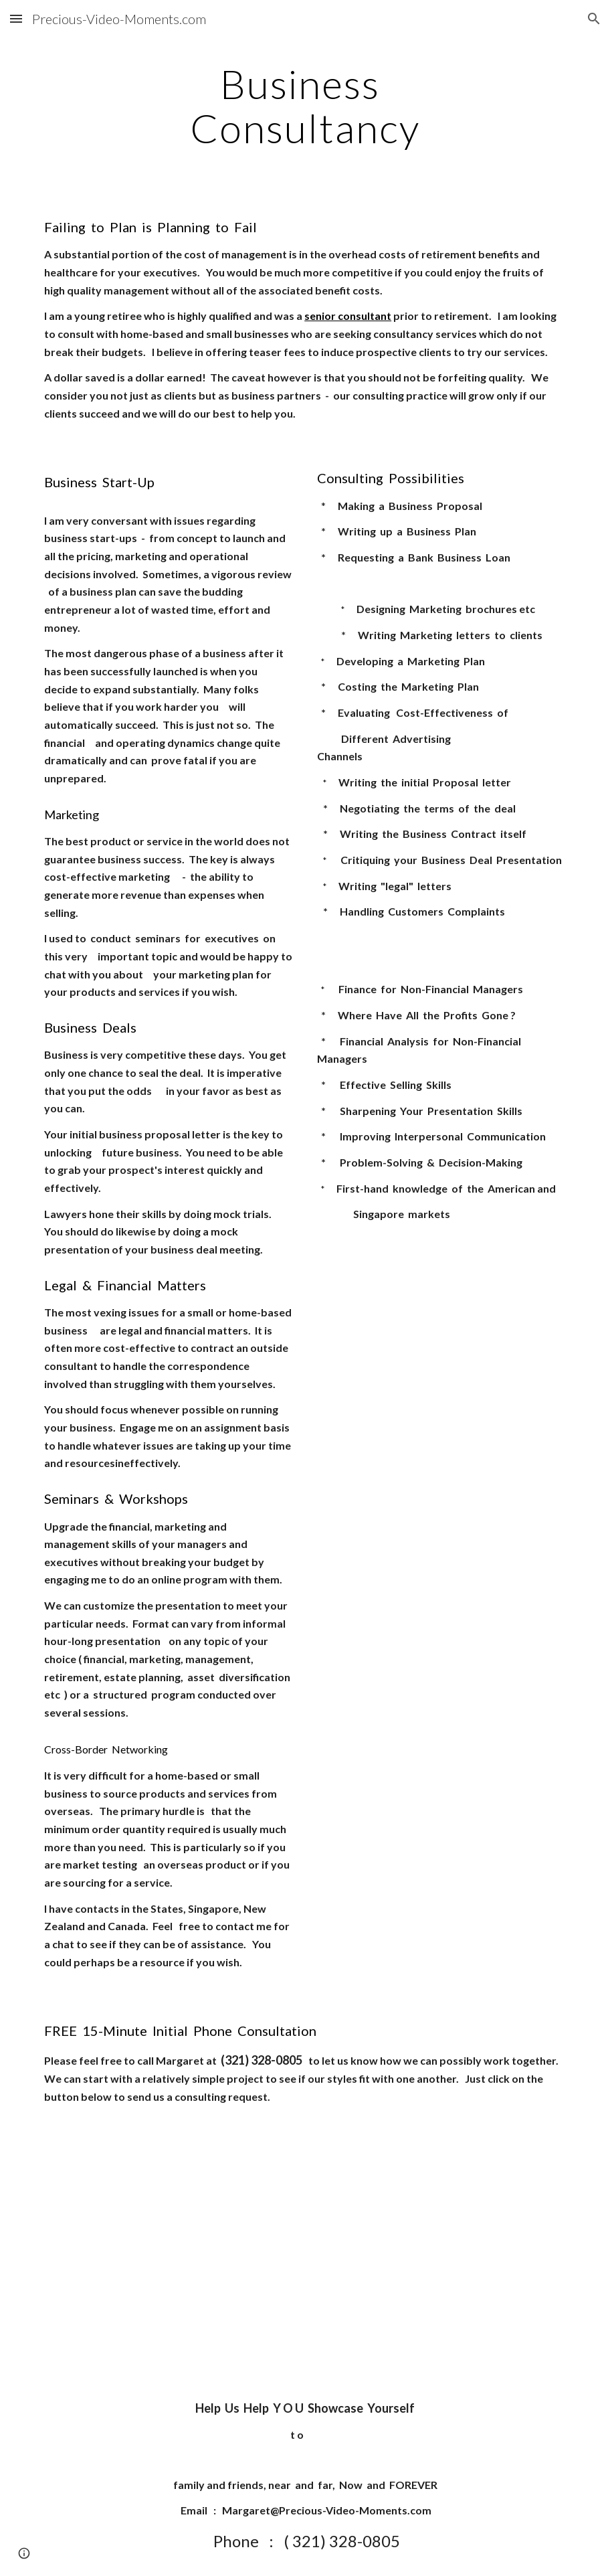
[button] (16, 18)
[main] (305, 105)
